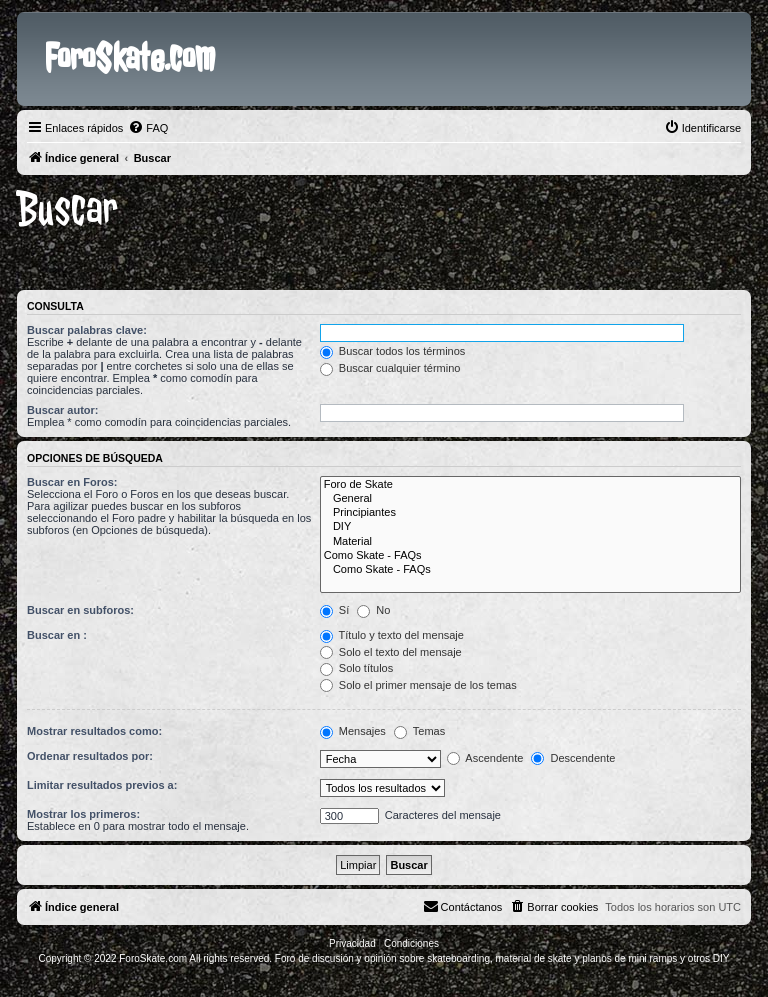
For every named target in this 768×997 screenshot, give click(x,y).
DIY (530, 527)
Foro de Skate (530, 485)
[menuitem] (148, 128)
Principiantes (530, 513)
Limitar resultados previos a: (102, 785)
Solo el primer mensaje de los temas (418, 685)
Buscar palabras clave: (87, 330)
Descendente (573, 758)
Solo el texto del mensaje (391, 652)
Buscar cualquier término (390, 368)
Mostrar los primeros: (83, 814)
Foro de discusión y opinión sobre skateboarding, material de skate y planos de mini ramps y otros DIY (502, 958)
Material (530, 542)
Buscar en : (57, 635)
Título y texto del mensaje (392, 635)
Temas (419, 731)
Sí (334, 610)
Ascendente (485, 758)
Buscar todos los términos (393, 351)
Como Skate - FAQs (530, 556)
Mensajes (353, 731)
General (530, 499)
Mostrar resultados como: (94, 731)
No (373, 610)
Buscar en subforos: (80, 610)
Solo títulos (356, 668)
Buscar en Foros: (72, 482)
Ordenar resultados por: (90, 756)
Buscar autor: (63, 410)
